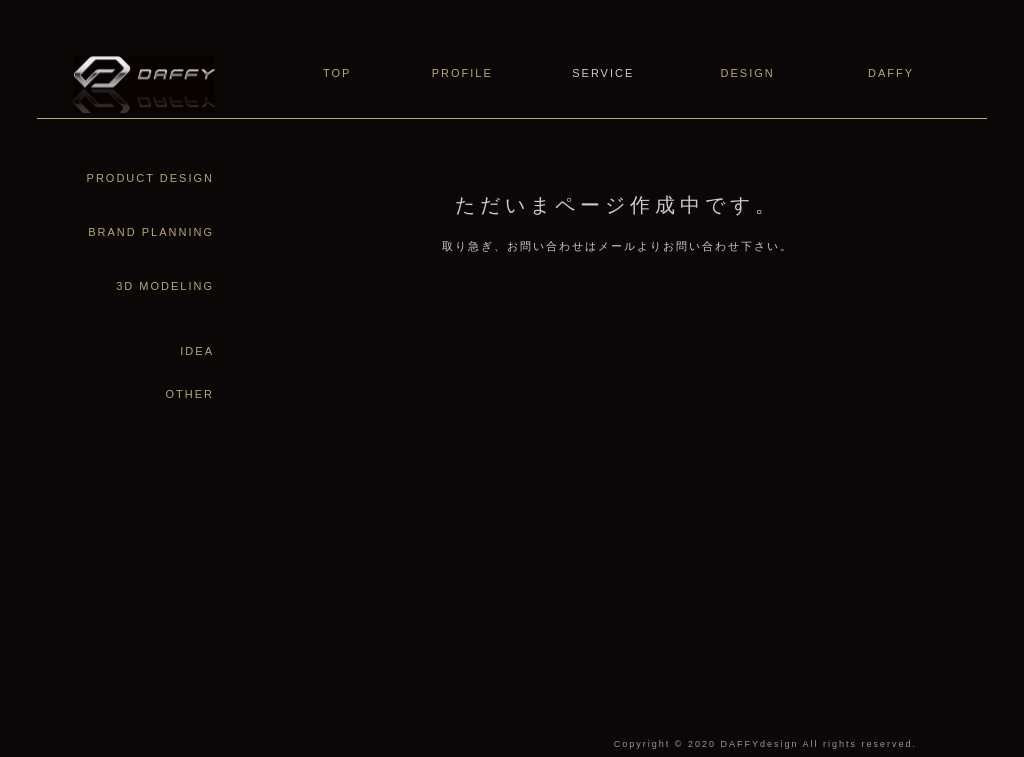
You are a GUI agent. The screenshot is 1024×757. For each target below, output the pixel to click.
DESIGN (748, 73)
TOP (337, 73)
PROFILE (462, 73)
